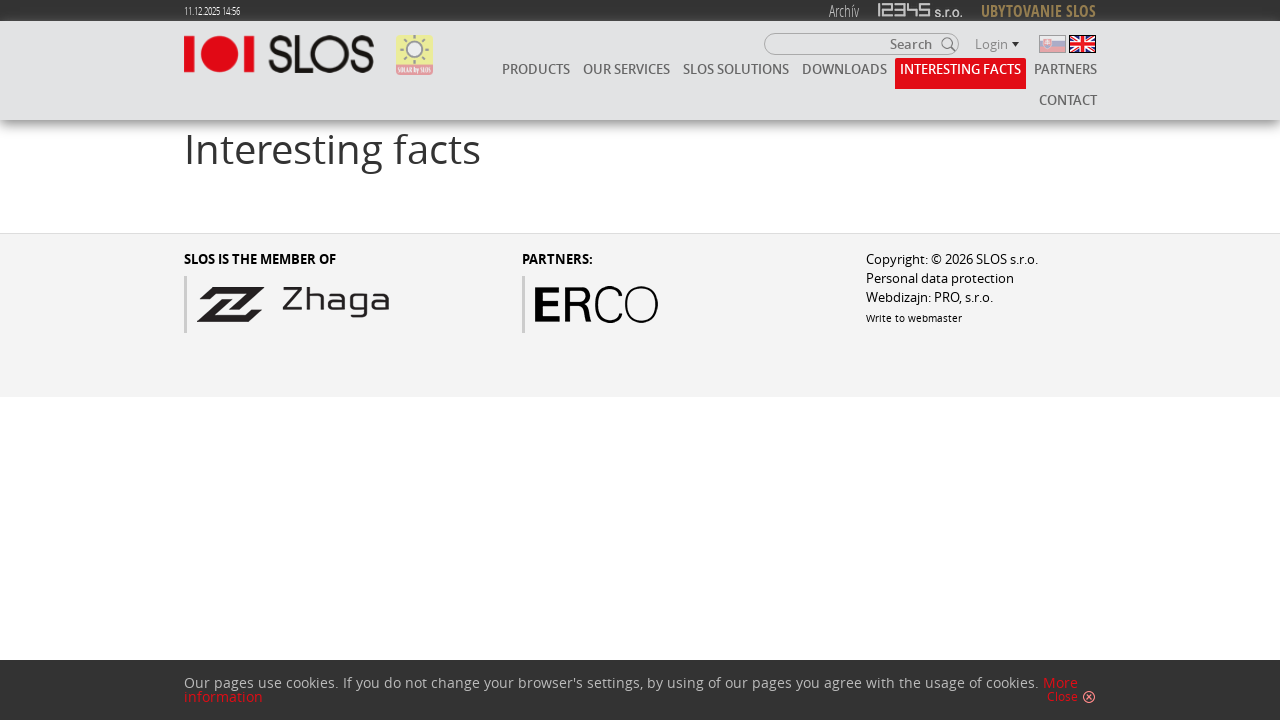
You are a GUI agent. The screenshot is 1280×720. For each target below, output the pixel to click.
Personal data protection (940, 278)
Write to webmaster (914, 318)
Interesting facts (960, 69)
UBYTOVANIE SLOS (1038, 11)
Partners (1065, 69)
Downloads (844, 69)
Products (536, 69)
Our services (626, 69)
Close (1062, 697)
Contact (1068, 100)
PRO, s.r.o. (963, 297)
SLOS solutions (736, 69)
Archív (844, 10)
